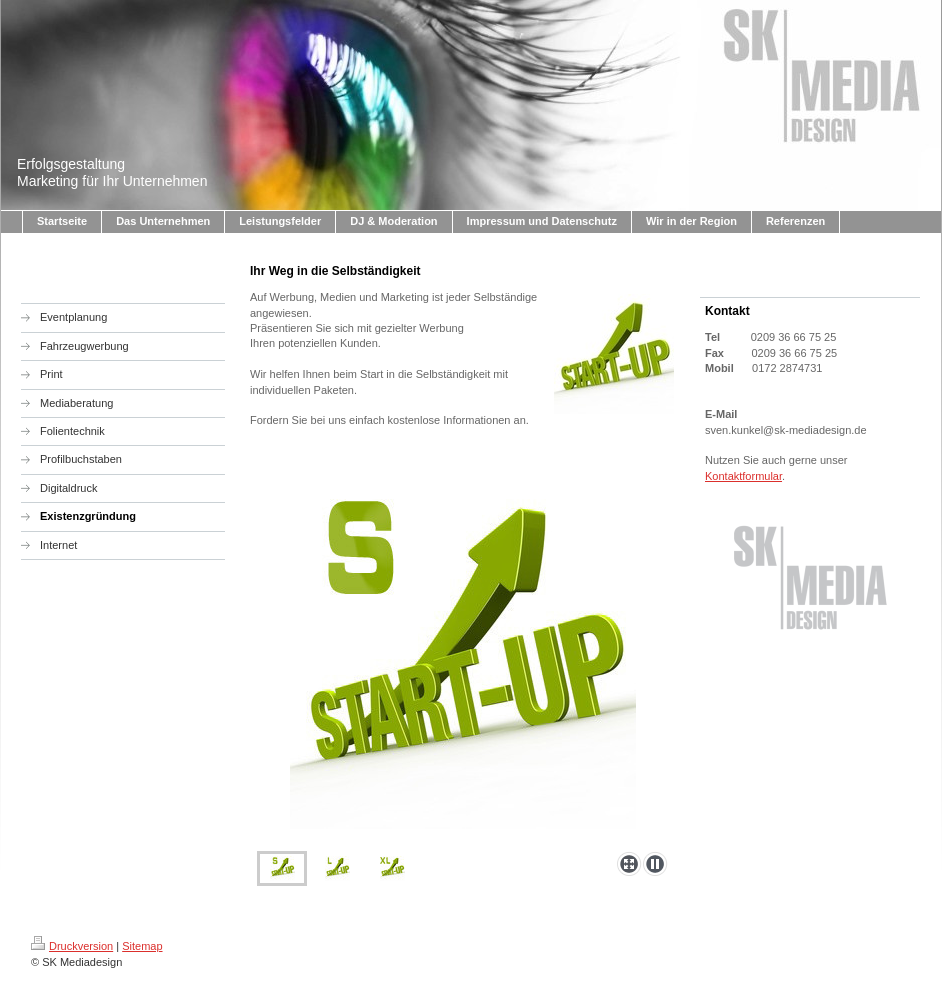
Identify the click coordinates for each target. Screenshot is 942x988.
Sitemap (142, 946)
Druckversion (72, 946)
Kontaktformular (743, 476)
